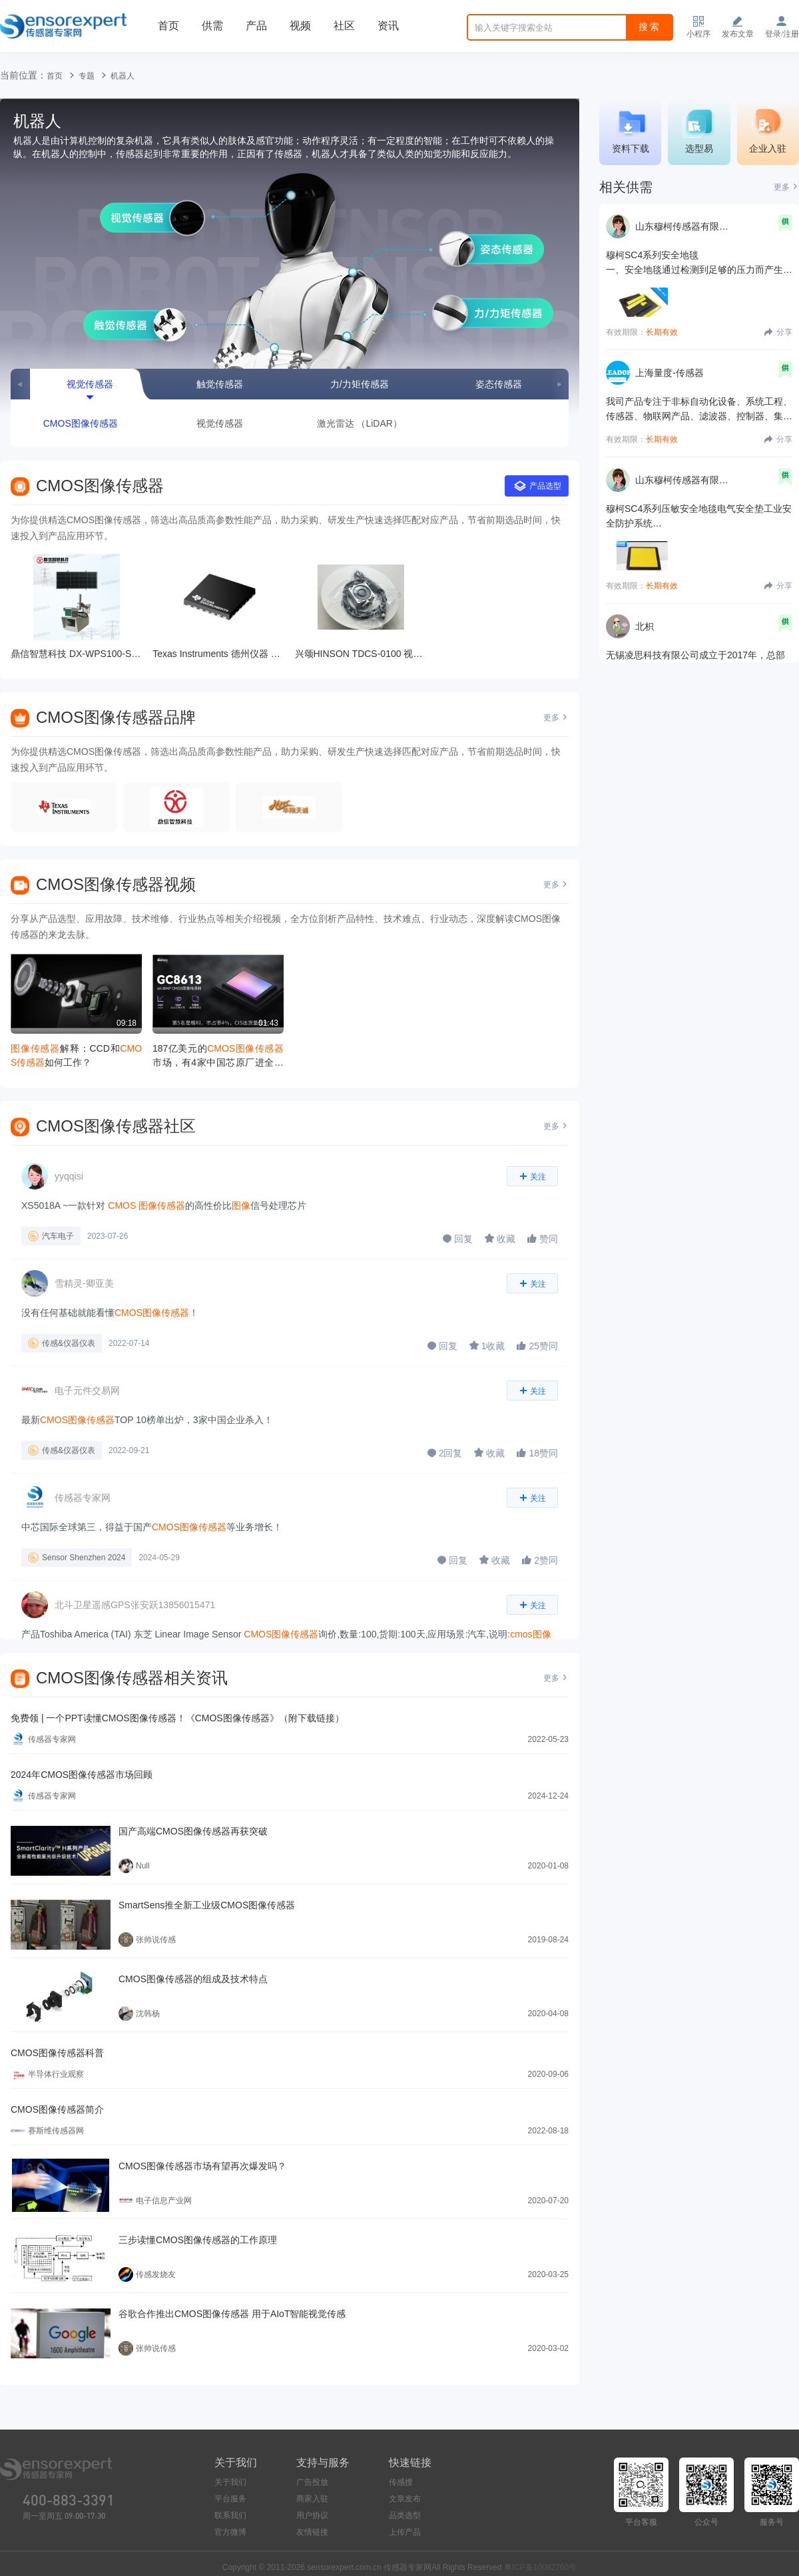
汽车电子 (58, 1236)
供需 (212, 25)
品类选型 (405, 2515)
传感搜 (401, 2482)
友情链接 (312, 2532)
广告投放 (312, 2482)
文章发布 (405, 2498)
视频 (300, 25)
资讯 (388, 25)
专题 (87, 76)
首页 (168, 25)
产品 (256, 25)
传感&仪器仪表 (68, 1343)
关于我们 (230, 2482)
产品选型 (537, 486)
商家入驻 (312, 2498)
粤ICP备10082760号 (540, 2567)
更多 (556, 717)
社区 (344, 25)
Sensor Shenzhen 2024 (83, 1557)
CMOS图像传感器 (80, 423)
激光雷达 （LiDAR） (359, 423)
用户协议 (312, 2515)
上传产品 (405, 2532)
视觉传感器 (219, 423)
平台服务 (230, 2498)
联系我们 (230, 2515)
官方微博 (230, 2532)
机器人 (122, 76)
